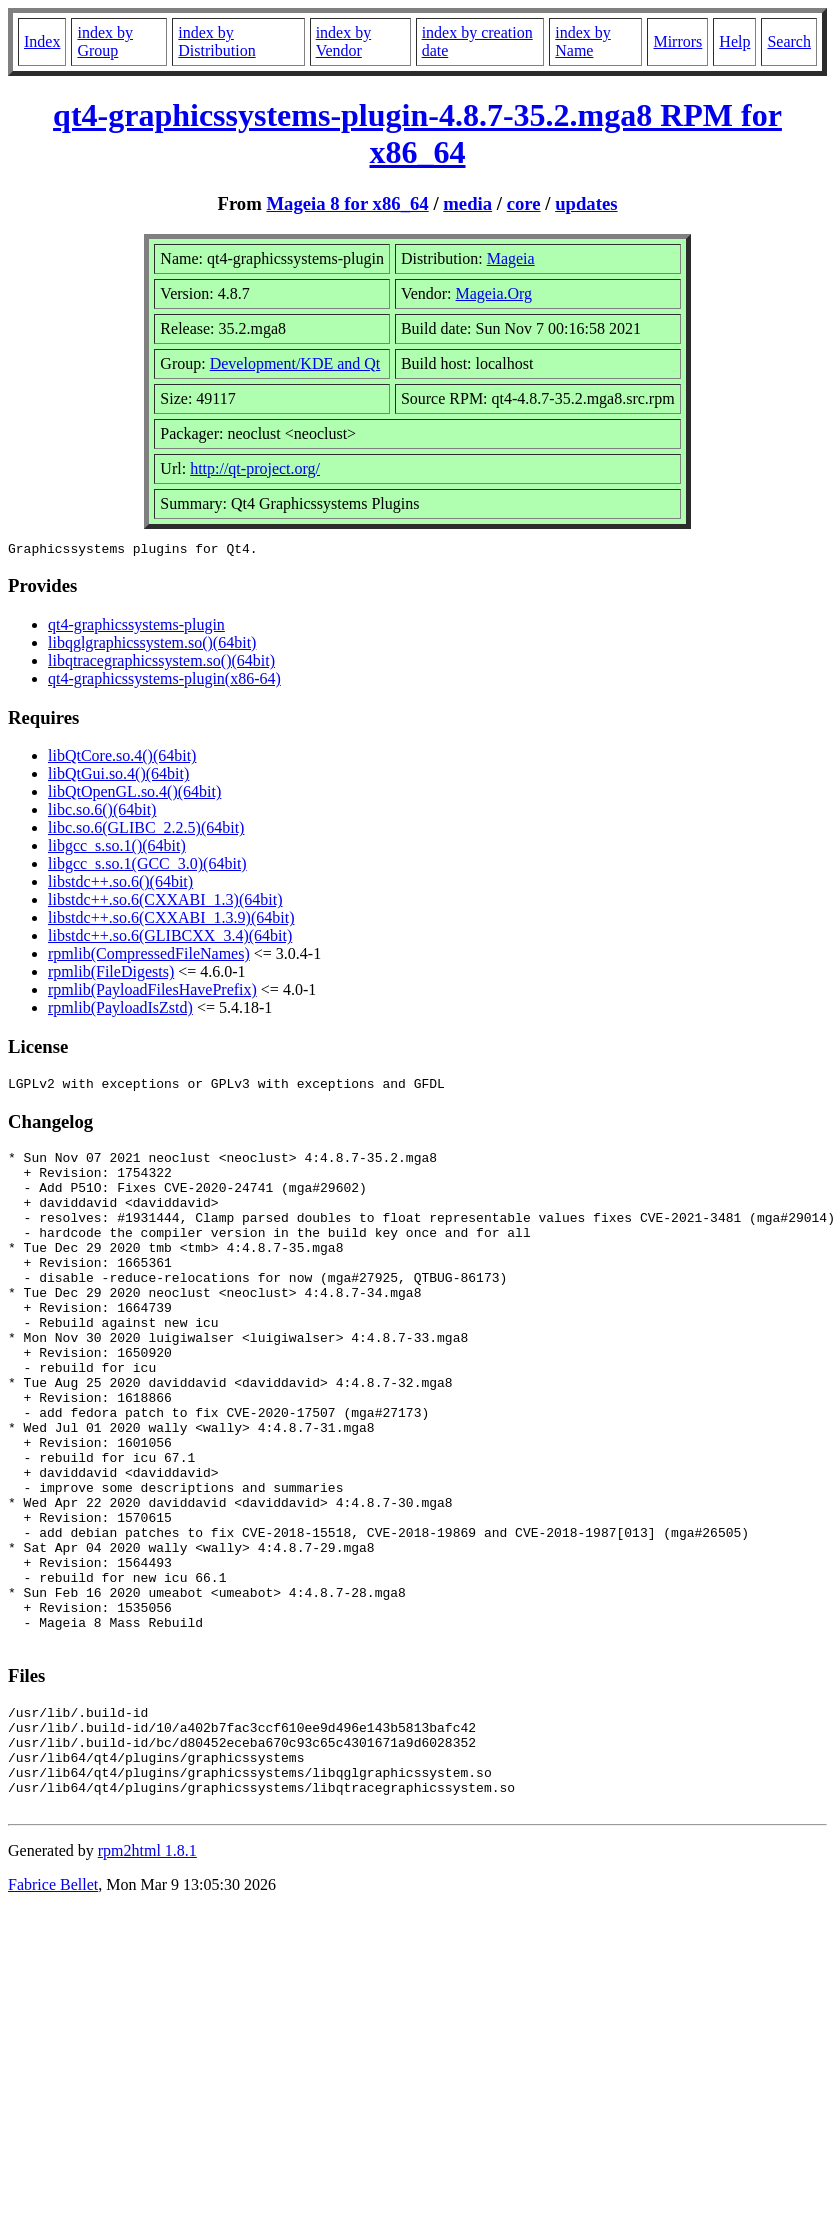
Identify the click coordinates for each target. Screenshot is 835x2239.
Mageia (511, 258)
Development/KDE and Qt (295, 363)
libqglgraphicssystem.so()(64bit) (152, 645)
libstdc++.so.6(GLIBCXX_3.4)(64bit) (170, 938)
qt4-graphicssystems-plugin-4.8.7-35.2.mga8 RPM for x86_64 (417, 133)
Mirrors (677, 41)
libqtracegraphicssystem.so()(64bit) (161, 663)
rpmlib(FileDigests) (111, 974)
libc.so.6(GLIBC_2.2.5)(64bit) (146, 830)
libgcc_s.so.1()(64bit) (117, 848)
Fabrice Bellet (53, 2010)
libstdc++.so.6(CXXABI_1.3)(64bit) (165, 902)
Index (42, 41)
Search (789, 41)
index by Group (105, 41)
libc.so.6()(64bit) (102, 812)
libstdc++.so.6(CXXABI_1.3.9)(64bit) (171, 920)
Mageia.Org (494, 293)
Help (734, 41)
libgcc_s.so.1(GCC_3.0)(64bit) (147, 866)
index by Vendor (344, 41)
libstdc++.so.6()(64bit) (120, 884)
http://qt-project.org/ (255, 468)
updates (586, 203)
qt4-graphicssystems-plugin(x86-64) (164, 681)
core (524, 203)
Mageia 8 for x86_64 (347, 203)
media (467, 203)
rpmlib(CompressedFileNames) (149, 956)
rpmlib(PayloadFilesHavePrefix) (152, 992)
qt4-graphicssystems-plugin (136, 627)
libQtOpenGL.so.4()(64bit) (134, 794)
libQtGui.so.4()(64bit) (118, 776)
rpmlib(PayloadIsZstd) (120, 1010)
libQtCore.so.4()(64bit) (122, 758)
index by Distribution (216, 41)
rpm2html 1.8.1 (147, 1976)
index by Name (583, 41)
